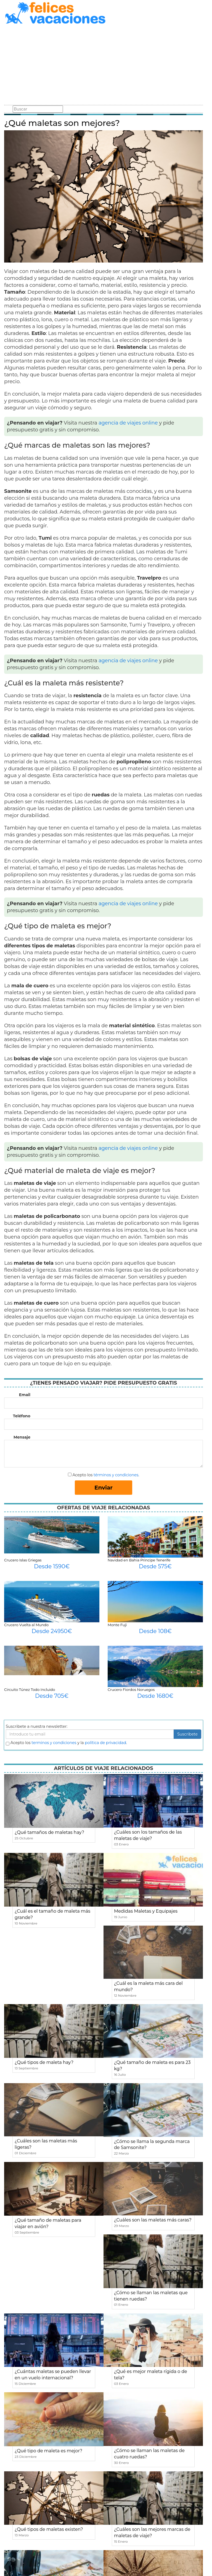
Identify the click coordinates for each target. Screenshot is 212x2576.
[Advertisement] (103, 65)
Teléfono (21, 1415)
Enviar (103, 1487)
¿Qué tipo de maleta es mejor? (48, 2450)
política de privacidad (105, 1742)
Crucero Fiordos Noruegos (131, 1689)
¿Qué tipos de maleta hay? (44, 2062)
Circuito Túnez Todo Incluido (29, 1689)
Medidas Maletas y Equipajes (145, 1911)
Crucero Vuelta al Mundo (26, 1625)
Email (24, 1394)
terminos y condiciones (53, 1742)
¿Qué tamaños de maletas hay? (49, 1832)
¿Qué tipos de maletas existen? (49, 2529)
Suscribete (187, 1734)
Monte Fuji (117, 1625)
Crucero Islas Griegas (22, 1560)
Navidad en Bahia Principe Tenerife (139, 1560)
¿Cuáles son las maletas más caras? (153, 2220)
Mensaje (22, 1437)
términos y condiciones (116, 1474)
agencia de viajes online (128, 423)
